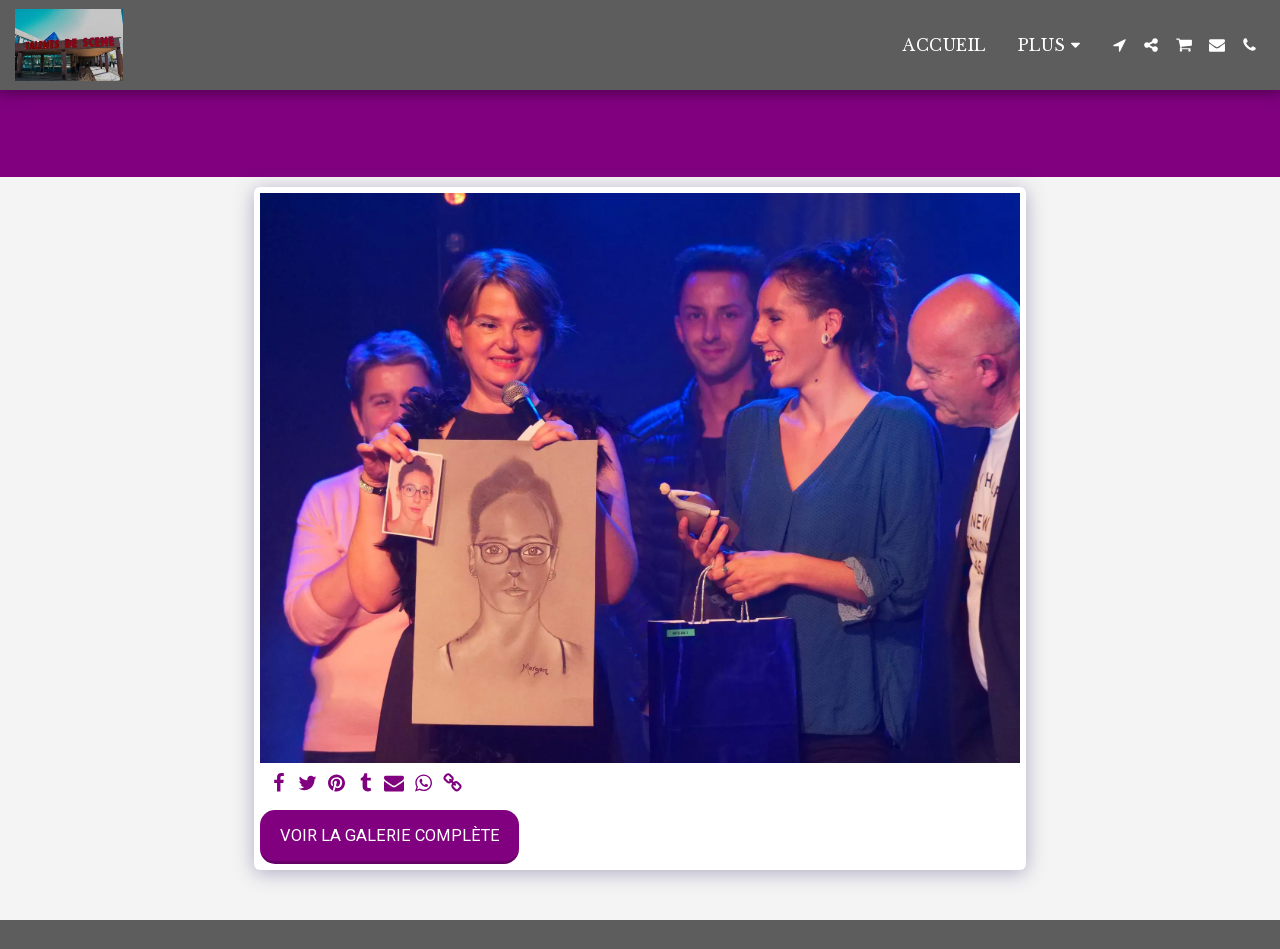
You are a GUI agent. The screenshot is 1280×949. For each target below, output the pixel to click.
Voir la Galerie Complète (390, 835)
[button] (1119, 45)
